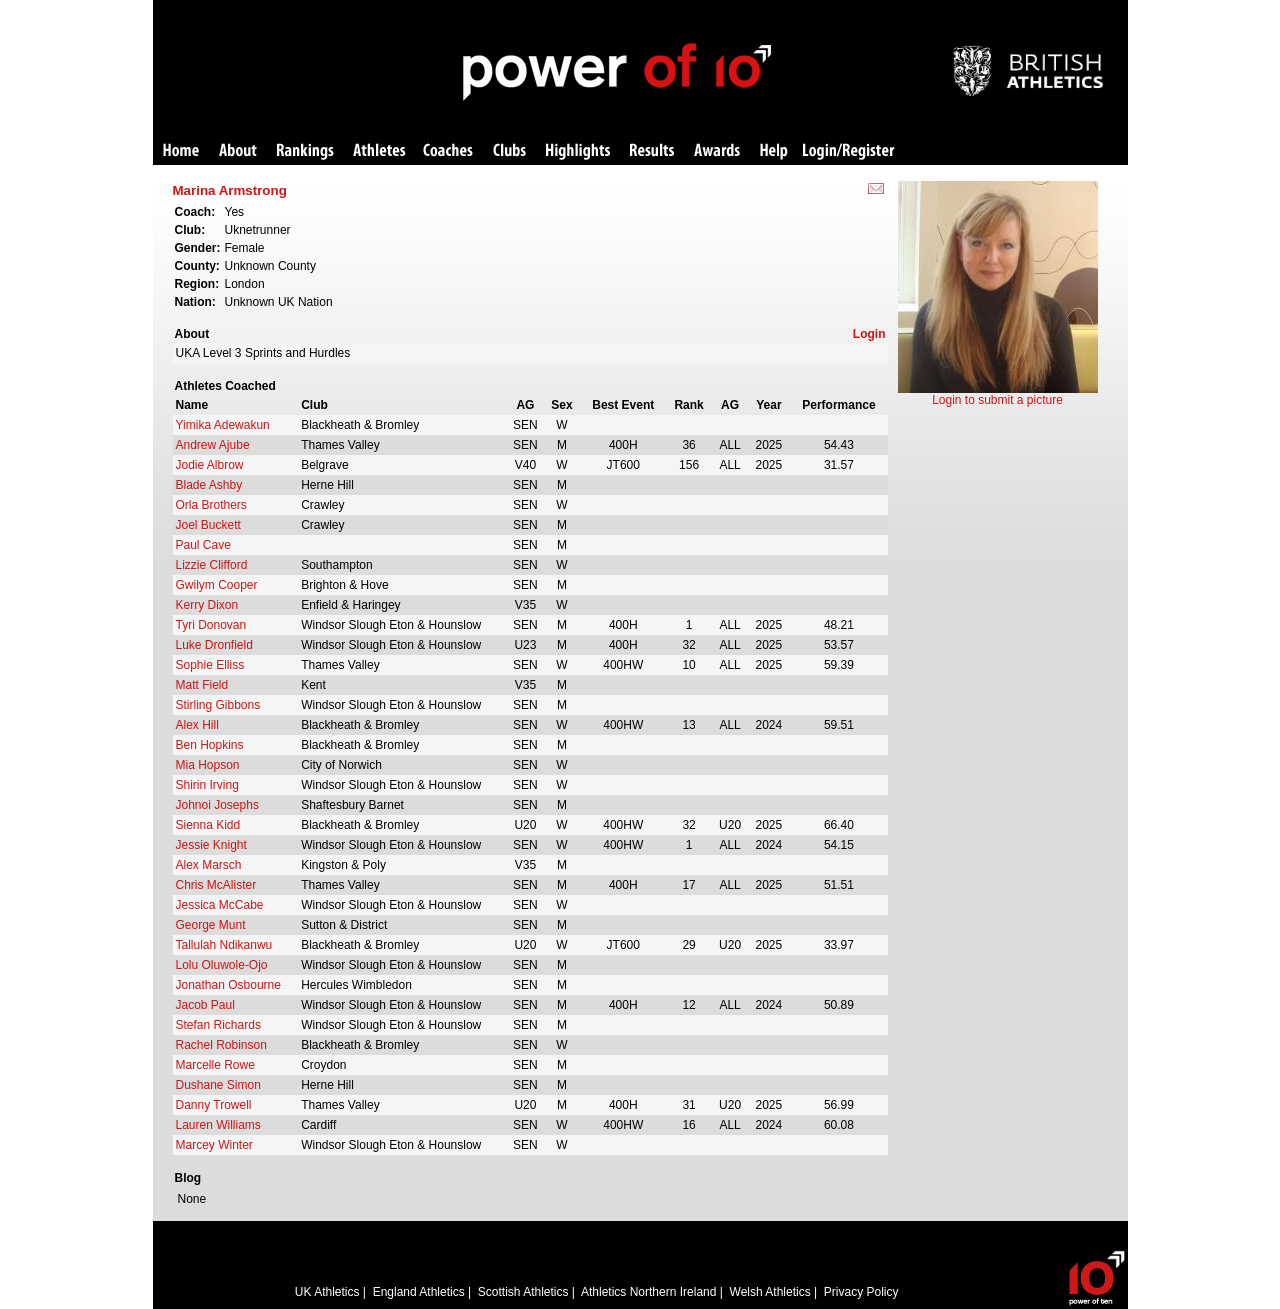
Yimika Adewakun (223, 425)
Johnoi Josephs (217, 805)
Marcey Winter (214, 1145)
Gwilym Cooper (217, 585)
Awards (717, 151)
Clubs (509, 151)
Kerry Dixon (207, 605)
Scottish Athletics (523, 1292)
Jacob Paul (205, 1005)
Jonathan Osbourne (228, 985)
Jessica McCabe (220, 905)
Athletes (379, 151)
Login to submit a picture (997, 400)
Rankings (305, 151)
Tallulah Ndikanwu (224, 945)
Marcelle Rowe (215, 1065)
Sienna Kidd (208, 825)
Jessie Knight (211, 845)
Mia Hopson (208, 765)
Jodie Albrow (210, 465)
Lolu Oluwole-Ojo (222, 965)
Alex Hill (197, 725)
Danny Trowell (214, 1105)
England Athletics (419, 1292)
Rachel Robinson (221, 1045)
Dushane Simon (218, 1085)
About (238, 151)
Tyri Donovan (211, 625)
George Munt (211, 925)
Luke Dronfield (214, 645)
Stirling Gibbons (218, 705)
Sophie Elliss (210, 665)
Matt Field (202, 685)
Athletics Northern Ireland (648, 1292)
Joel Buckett (208, 525)
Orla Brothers (211, 505)
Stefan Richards (218, 1025)
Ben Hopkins (210, 745)
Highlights (578, 151)
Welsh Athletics (770, 1292)
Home (181, 151)
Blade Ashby (209, 485)
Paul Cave (203, 545)
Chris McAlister (216, 885)
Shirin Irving (207, 785)
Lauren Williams (218, 1125)
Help (774, 151)
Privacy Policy (861, 1292)
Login (869, 334)
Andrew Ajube (213, 445)
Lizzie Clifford (212, 565)
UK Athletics (327, 1292)
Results (652, 151)
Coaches (448, 151)
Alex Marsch (209, 865)
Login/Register (849, 151)
